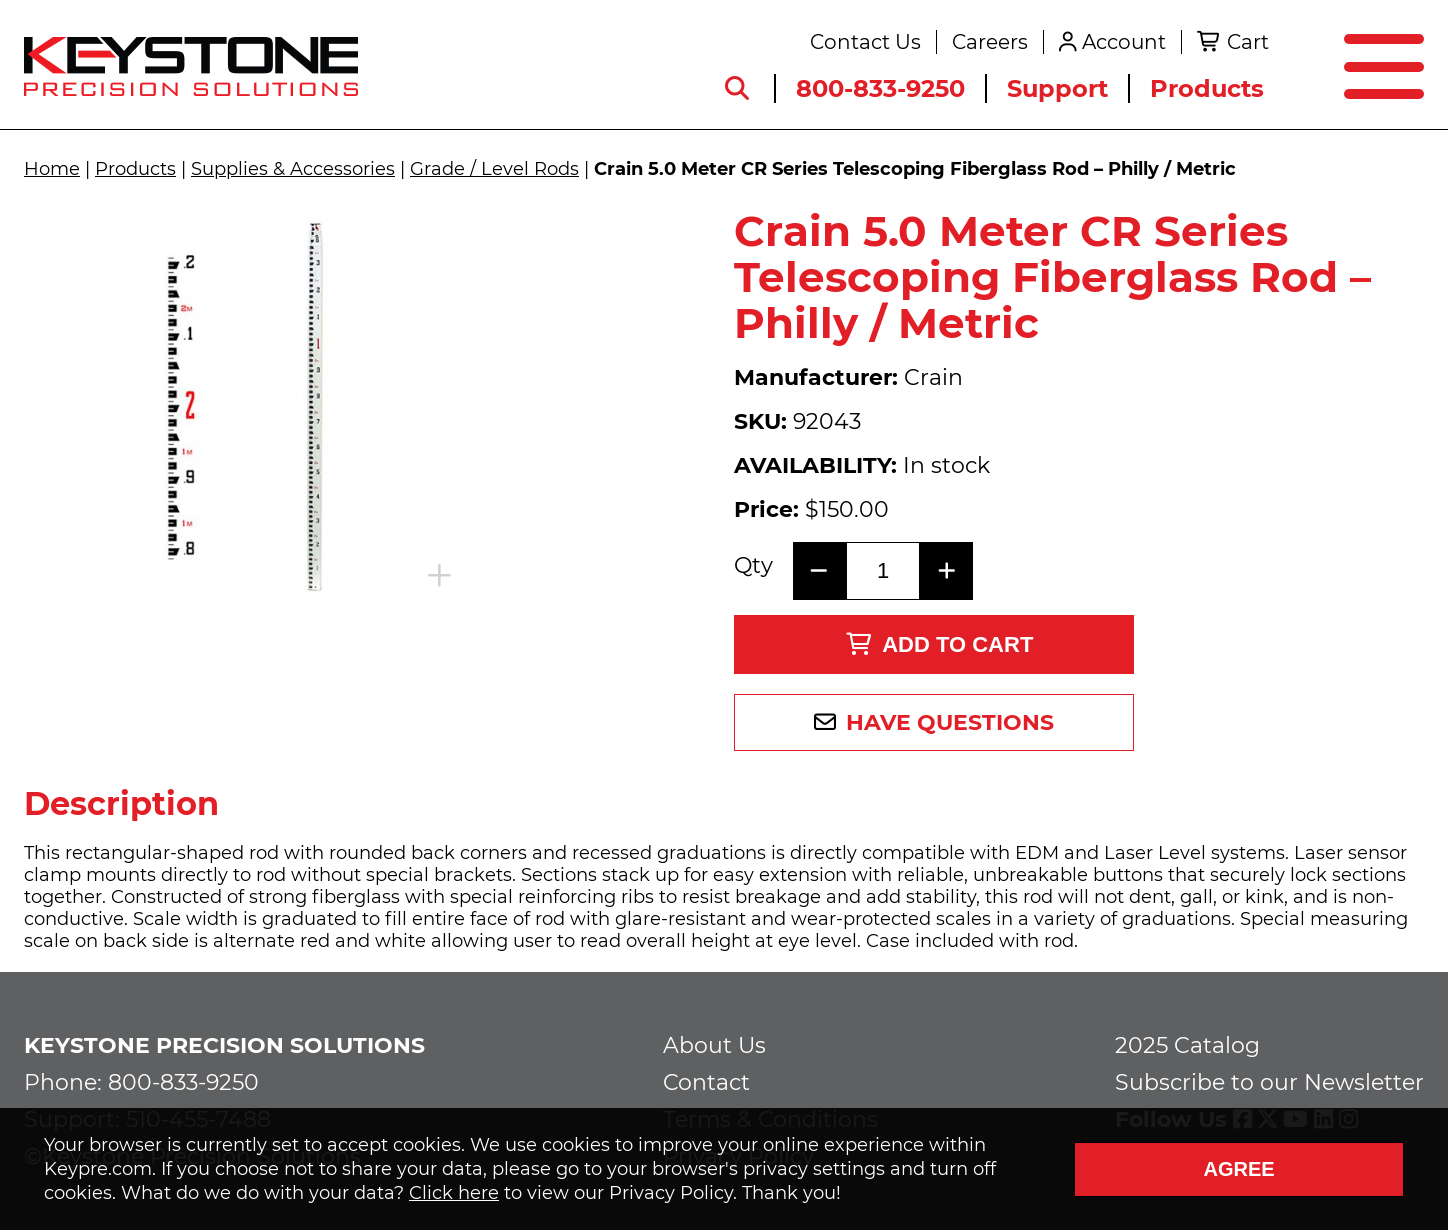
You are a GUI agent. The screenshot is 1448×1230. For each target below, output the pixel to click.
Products (1207, 88)
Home (52, 169)
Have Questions (950, 722)
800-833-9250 (880, 88)
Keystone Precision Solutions (224, 1045)
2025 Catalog (1187, 1045)
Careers (990, 42)
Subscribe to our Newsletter (1269, 1082)
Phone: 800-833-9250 (141, 1082)
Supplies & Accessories (293, 169)
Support (1057, 88)
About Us (714, 1045)
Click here (454, 1193)
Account (1124, 42)
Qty (753, 566)
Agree (1238, 1169)
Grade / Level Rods (494, 169)
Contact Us (865, 42)
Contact (706, 1082)
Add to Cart (939, 644)
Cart (1248, 42)
